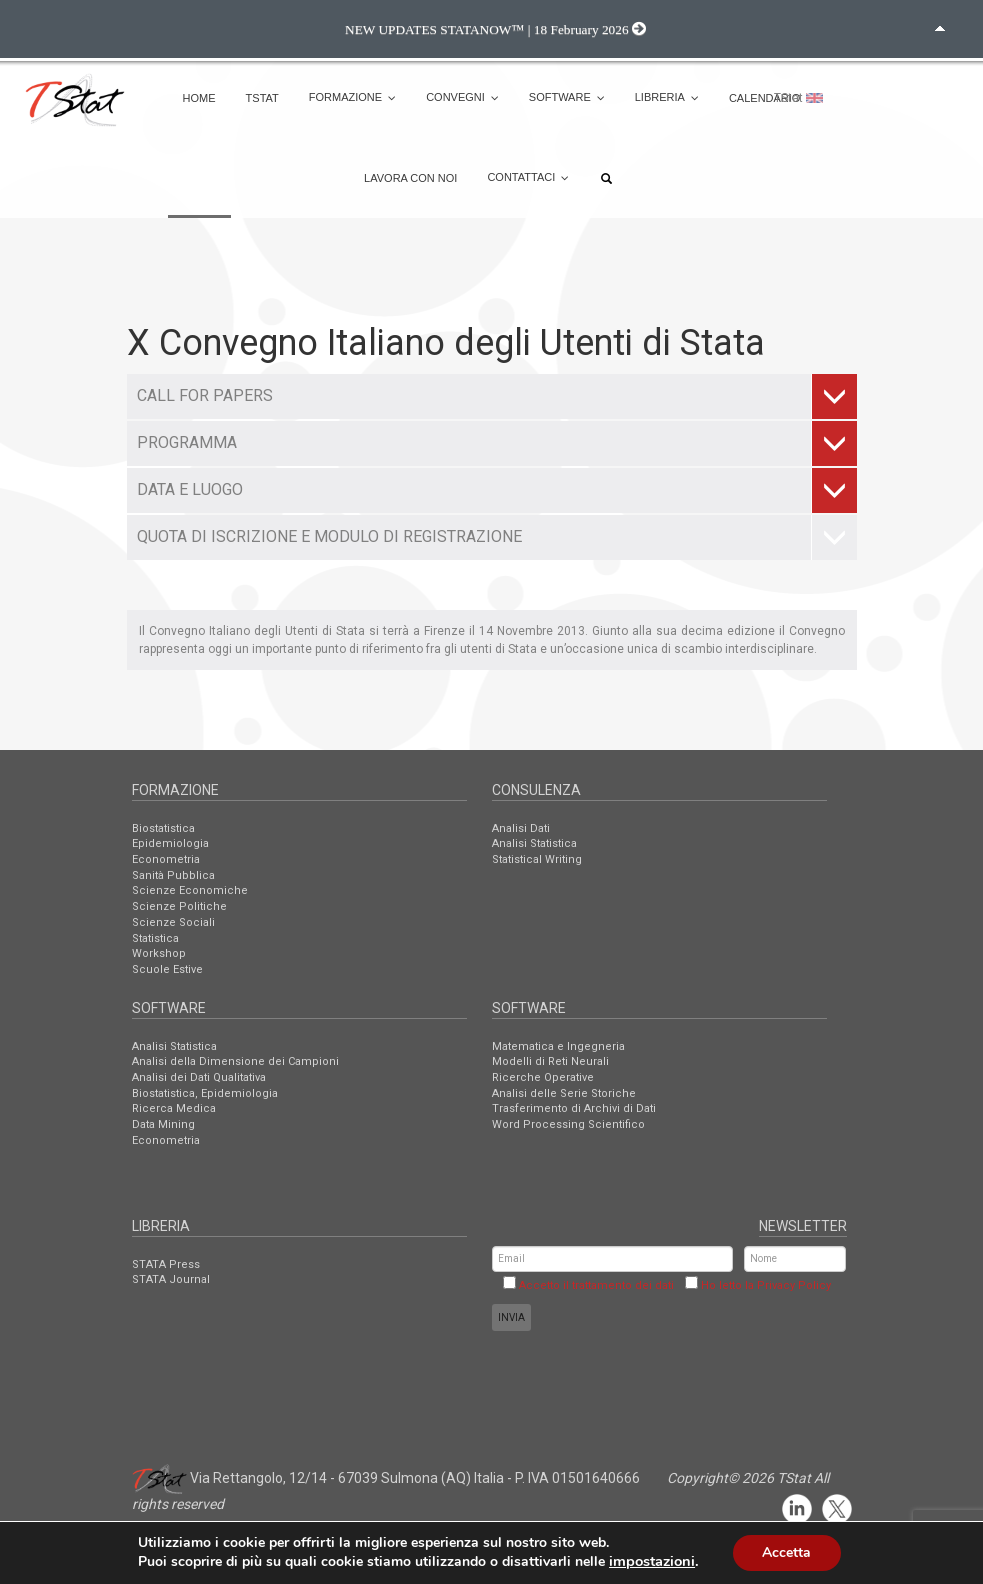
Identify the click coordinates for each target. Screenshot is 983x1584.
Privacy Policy (794, 1285)
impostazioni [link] (652, 1562)
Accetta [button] (786, 1552)
